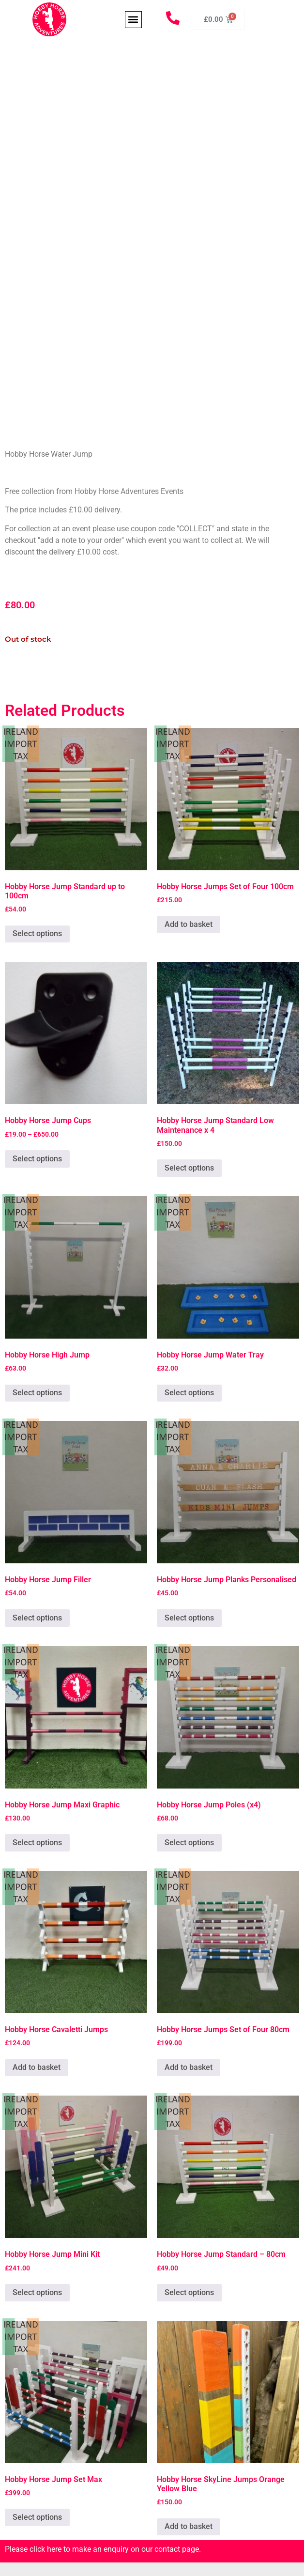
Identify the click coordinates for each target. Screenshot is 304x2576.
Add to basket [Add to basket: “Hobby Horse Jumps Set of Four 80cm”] (189, 2067)
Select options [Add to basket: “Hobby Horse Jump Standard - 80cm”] (189, 2292)
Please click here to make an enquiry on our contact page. (103, 2549)
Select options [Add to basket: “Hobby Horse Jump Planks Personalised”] (189, 1617)
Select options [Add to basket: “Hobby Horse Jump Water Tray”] (189, 1392)
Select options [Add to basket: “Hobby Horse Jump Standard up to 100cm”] (37, 933)
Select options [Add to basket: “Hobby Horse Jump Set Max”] (37, 2517)
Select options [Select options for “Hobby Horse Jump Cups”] (37, 1158)
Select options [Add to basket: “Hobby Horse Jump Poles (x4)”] (189, 1842)
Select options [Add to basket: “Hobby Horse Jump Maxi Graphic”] (37, 1842)
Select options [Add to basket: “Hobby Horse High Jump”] (37, 1392)
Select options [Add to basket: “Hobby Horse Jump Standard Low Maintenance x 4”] (189, 1167)
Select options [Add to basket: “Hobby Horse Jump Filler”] (37, 1617)
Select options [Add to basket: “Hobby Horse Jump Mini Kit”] (37, 2292)
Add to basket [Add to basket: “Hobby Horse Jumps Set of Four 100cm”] (189, 924)
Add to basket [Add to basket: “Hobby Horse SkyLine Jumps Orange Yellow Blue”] (189, 2526)
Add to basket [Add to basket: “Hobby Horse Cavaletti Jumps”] (37, 2067)
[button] (133, 19)
